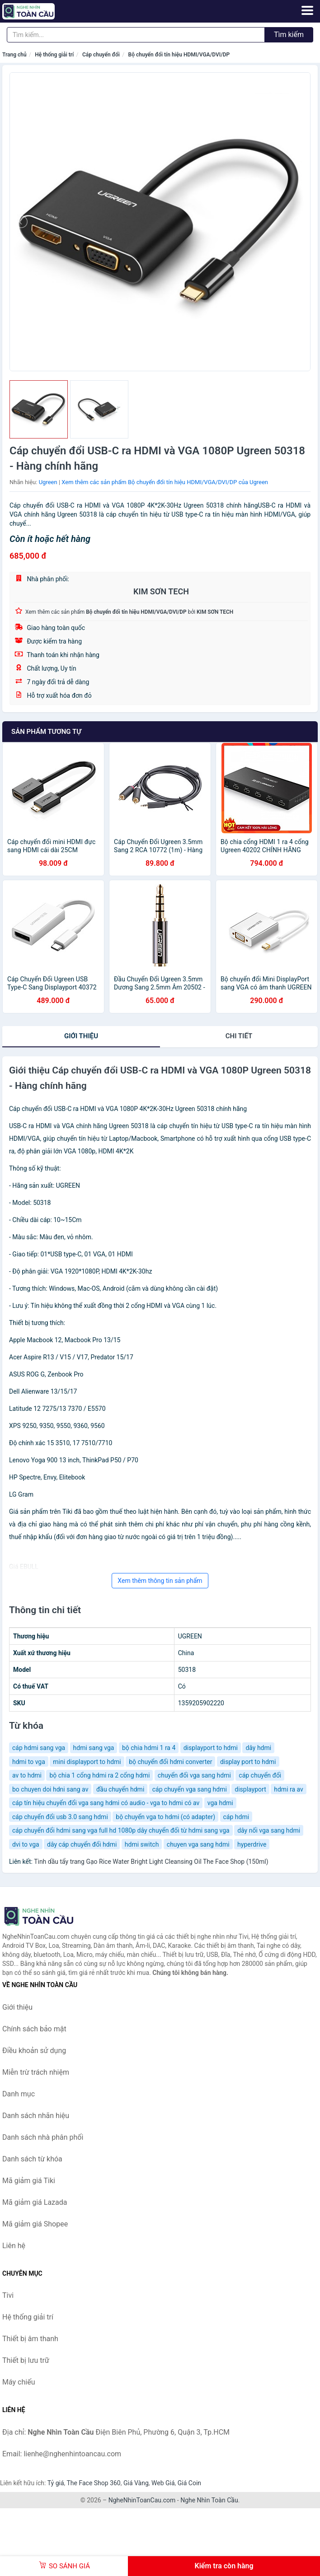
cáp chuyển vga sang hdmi (189, 1789)
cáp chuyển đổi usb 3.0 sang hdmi (60, 1816)
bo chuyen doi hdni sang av (50, 1789)
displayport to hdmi (211, 1747)
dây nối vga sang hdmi (268, 1830)
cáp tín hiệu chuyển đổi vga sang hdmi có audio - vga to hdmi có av (105, 1802)
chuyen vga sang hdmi (198, 1844)
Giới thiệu (81, 1036)
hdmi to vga (28, 1761)
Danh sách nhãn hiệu (35, 2115)
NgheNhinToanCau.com (142, 2500)
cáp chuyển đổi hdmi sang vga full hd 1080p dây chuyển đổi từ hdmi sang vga (121, 1830)
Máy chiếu (18, 2382)
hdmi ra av (288, 1789)
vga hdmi (220, 1802)
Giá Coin (189, 2483)
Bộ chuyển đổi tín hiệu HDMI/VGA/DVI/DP (179, 54)
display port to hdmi (248, 1761)
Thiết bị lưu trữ (25, 2360)
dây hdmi (258, 1747)
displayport (250, 1789)
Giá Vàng (136, 2483)
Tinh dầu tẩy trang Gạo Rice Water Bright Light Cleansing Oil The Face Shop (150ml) (151, 1861)
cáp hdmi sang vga (38, 1747)
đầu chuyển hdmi (120, 1789)
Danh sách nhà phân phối (42, 2137)
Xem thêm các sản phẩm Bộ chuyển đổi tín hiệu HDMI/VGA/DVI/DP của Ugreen (164, 482)
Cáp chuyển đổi (101, 54)
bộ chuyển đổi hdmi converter (170, 1761)
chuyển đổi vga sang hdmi (194, 1775)
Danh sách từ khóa (32, 2159)
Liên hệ (13, 2245)
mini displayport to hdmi (87, 1761)
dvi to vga (25, 1844)
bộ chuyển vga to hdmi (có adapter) (165, 1816)
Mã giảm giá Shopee (35, 2224)
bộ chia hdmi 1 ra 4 (148, 1747)
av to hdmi (27, 1775)
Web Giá (163, 2483)
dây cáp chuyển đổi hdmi (82, 1844)
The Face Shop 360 (93, 2483)
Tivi (8, 2295)
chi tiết (239, 1036)
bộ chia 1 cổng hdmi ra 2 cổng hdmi (99, 1775)
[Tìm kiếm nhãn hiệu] (136, 34)
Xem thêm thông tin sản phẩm (160, 1580)
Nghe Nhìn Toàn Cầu (209, 2500)
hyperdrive (251, 1844)
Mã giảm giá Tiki (28, 2180)
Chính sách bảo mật (34, 2029)
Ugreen (48, 482)
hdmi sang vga (93, 1747)
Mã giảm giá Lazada (34, 2202)
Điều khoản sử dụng (34, 2050)
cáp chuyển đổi (260, 1775)
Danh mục (18, 2094)
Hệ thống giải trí (54, 54)
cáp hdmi (236, 1816)
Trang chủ (14, 54)
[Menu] (307, 10)
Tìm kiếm (289, 34)
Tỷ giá (55, 2483)
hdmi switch (142, 1844)
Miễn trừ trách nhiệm (35, 2072)
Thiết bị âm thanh (30, 2338)
